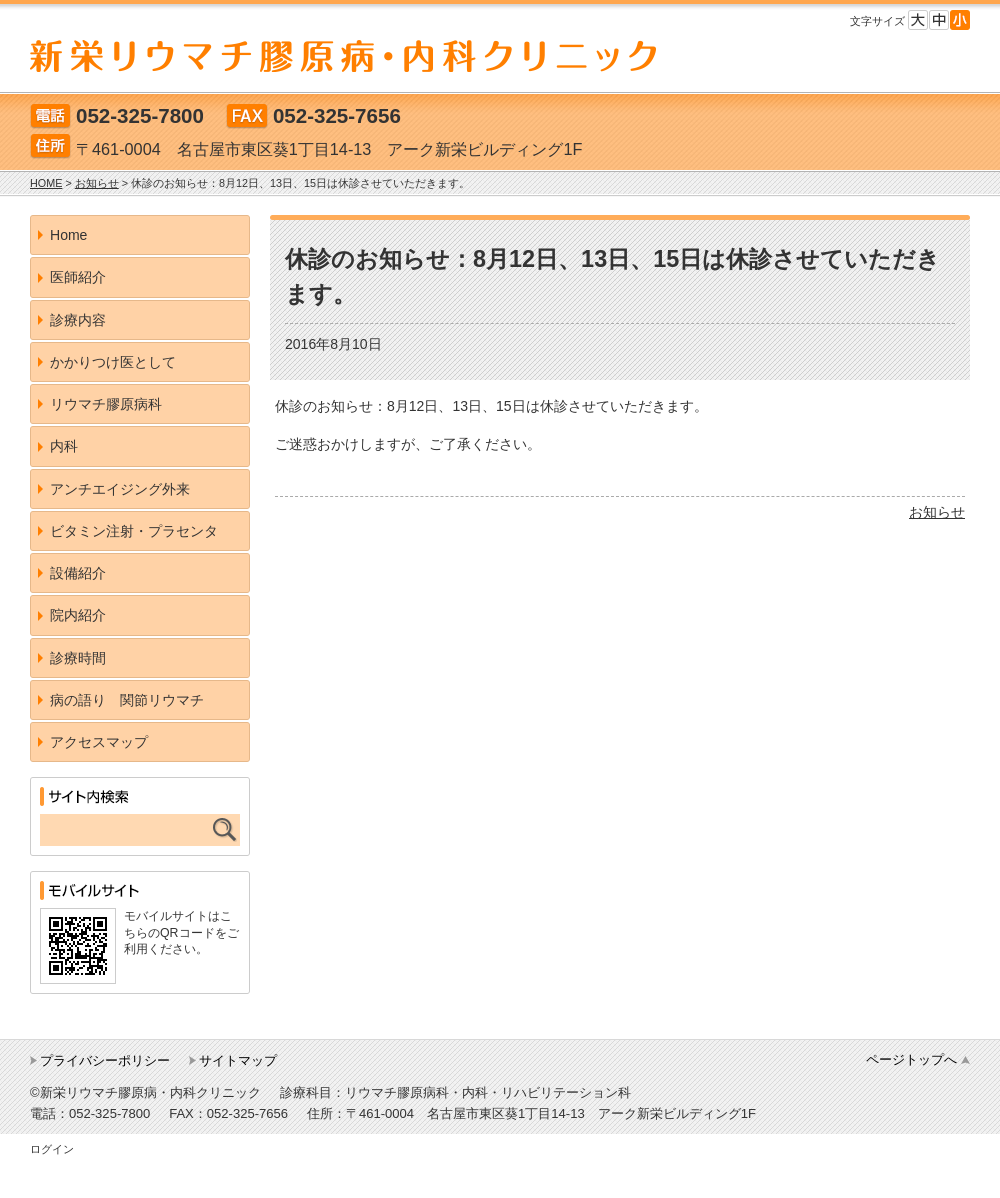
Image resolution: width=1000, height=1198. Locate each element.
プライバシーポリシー (105, 1060)
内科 (64, 446)
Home (68, 235)
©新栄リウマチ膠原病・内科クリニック (145, 1092)
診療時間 (78, 658)
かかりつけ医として (113, 362)
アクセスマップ (99, 742)
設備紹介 (78, 573)
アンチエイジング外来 (120, 489)
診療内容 (78, 320)
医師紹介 (78, 277)
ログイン (52, 1149)
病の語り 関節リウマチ (127, 700)
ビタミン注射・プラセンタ (134, 531)
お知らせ (937, 512)
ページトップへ (911, 1059)
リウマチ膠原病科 (106, 404)
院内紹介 (78, 615)
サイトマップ (238, 1060)
